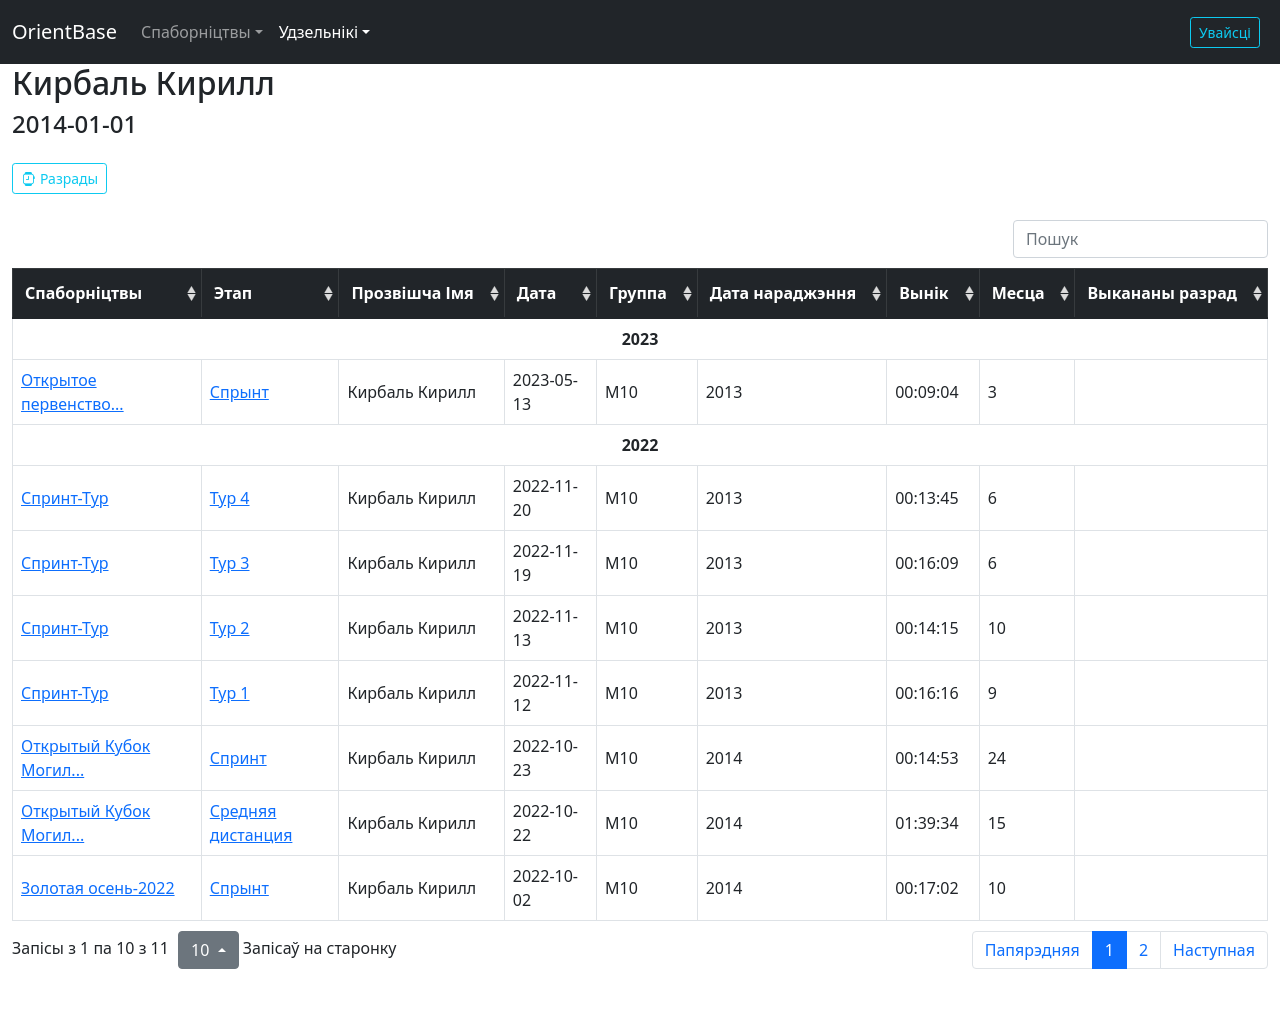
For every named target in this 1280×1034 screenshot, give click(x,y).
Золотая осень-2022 (98, 888)
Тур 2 (230, 628)
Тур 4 (230, 498)
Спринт (238, 758)
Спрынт (239, 392)
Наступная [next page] (1214, 950)
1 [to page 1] (1109, 950)
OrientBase (64, 31)
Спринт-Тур (65, 498)
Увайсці (1225, 32)
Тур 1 (230, 693)
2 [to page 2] (1143, 950)
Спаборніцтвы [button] (196, 32)
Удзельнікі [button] (318, 32)
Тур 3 (230, 563)
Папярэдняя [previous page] (1032, 950)
